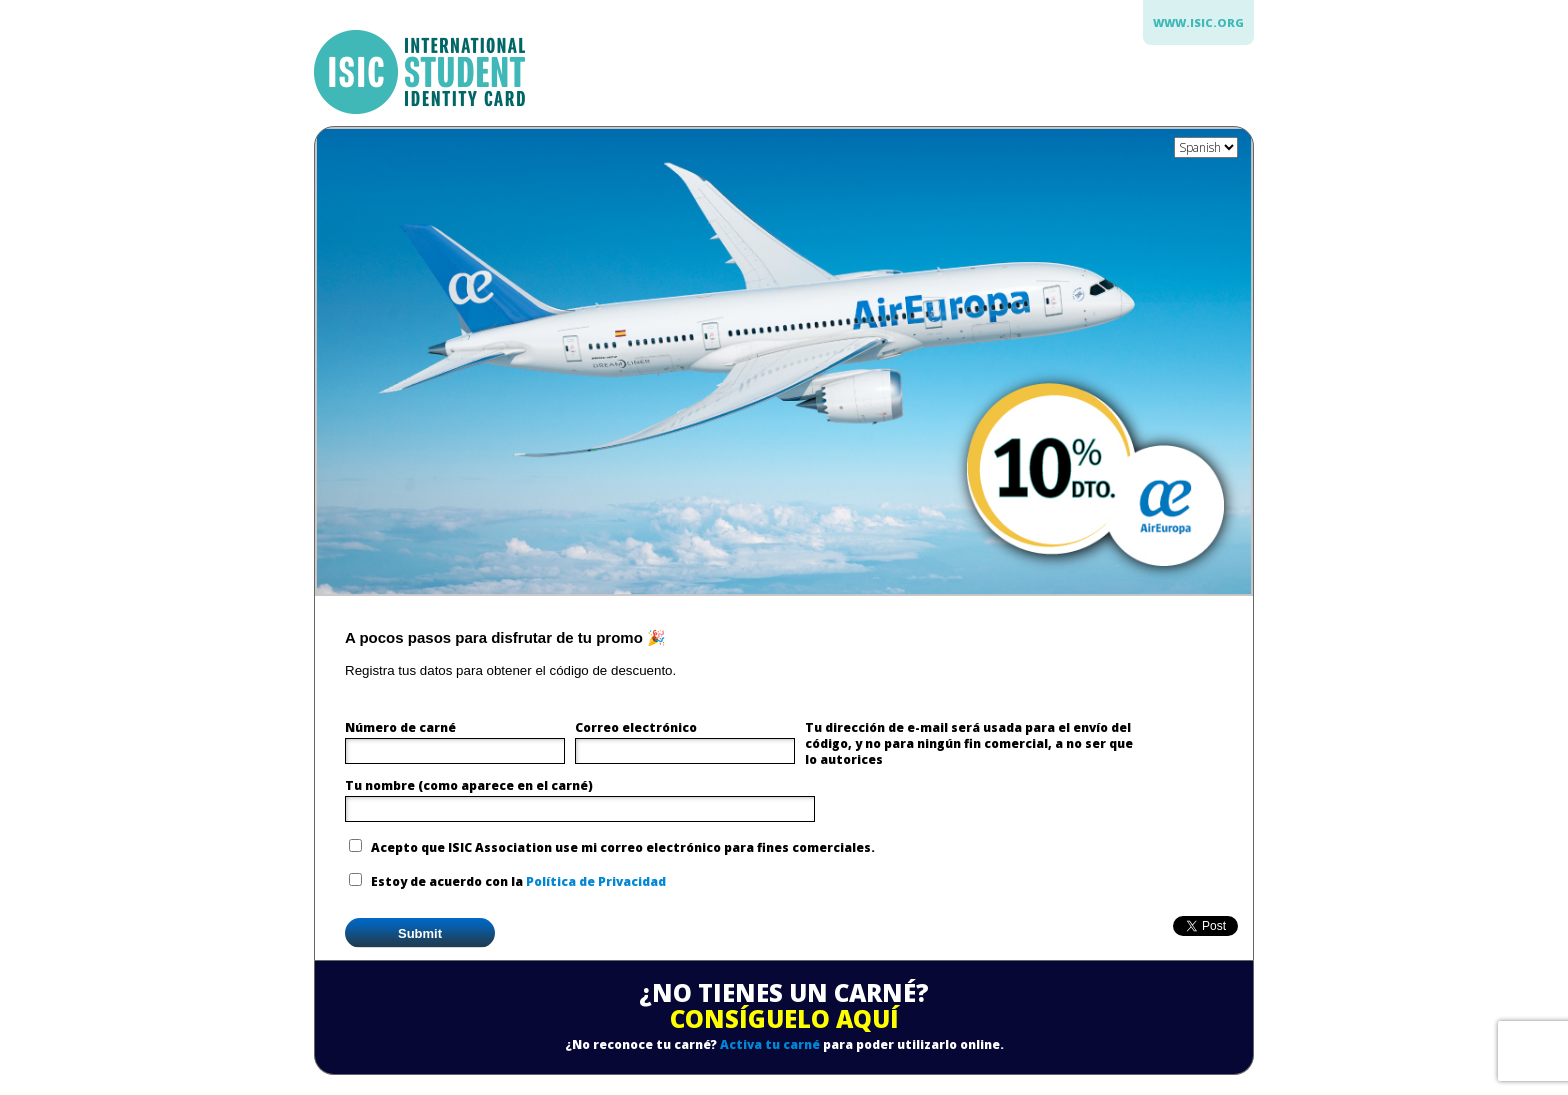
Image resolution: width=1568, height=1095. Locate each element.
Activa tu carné (770, 1044)
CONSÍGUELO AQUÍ (784, 1018)
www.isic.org (1198, 22)
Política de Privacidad (596, 881)
